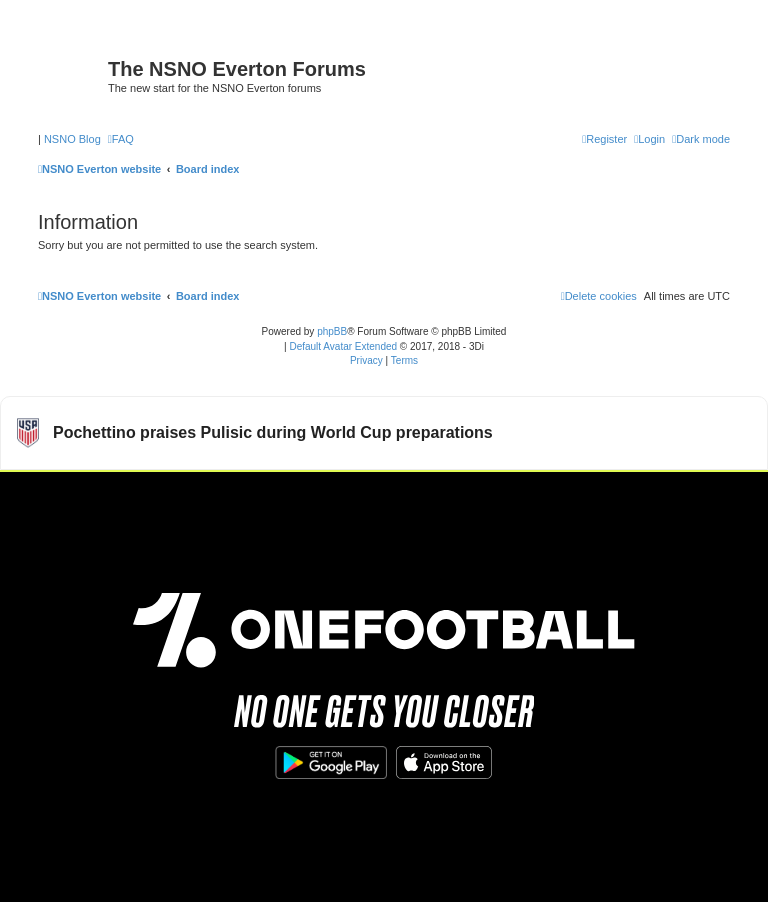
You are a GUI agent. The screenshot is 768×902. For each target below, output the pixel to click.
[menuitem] (121, 139)
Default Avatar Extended (343, 346)
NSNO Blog (72, 139)
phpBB (332, 331)
